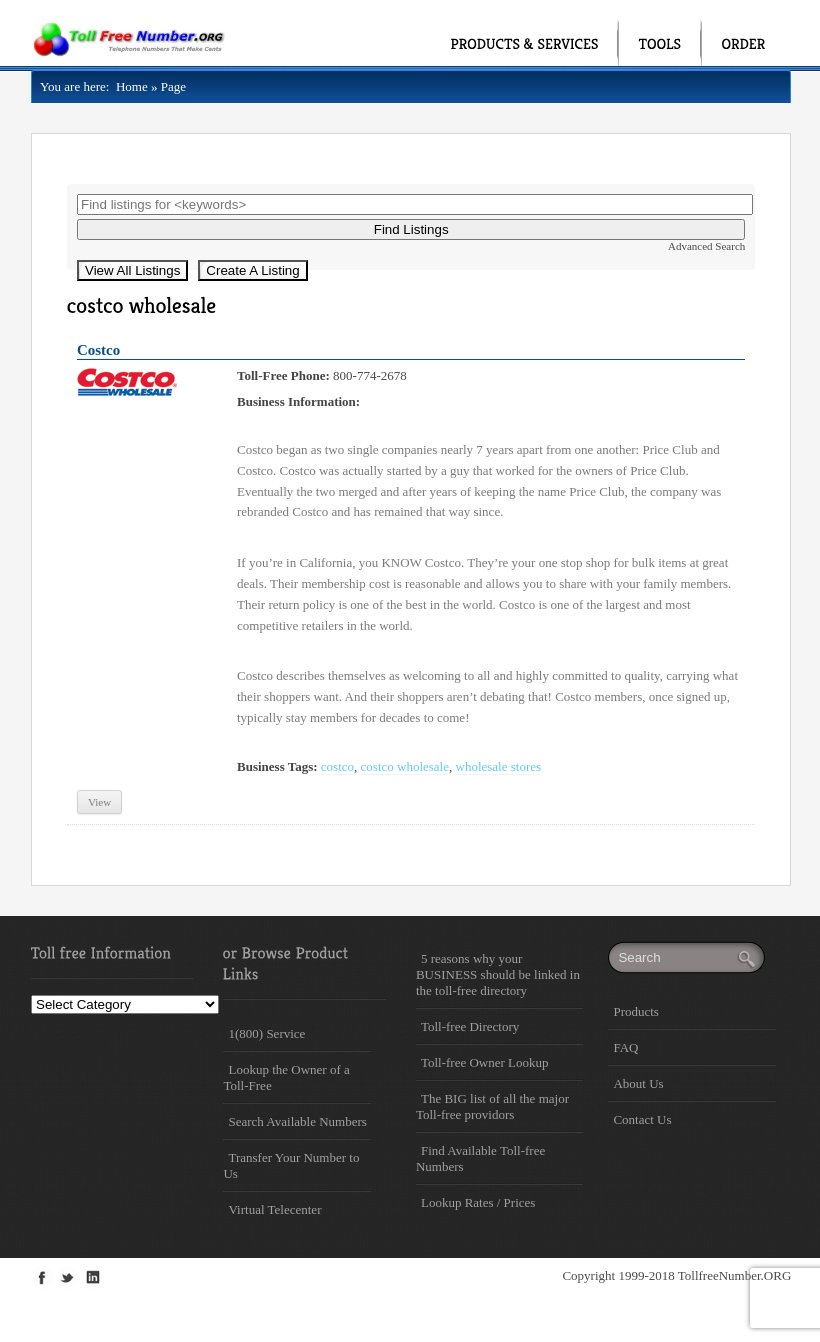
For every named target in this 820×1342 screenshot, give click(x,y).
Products (636, 1011)
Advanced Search (706, 246)
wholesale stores (499, 766)
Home (128, 86)
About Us (638, 1083)
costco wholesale (405, 766)
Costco (98, 350)
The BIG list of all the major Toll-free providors (492, 1106)
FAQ (625, 1047)
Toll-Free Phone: (283, 375)
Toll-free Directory (470, 1026)
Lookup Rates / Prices (478, 1202)
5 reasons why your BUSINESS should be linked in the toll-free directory (498, 974)
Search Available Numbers (297, 1121)
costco (337, 766)
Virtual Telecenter (274, 1209)
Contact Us (642, 1119)
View (99, 802)
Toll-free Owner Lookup (485, 1062)
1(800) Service (266, 1033)
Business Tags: (277, 766)
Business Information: (298, 401)
